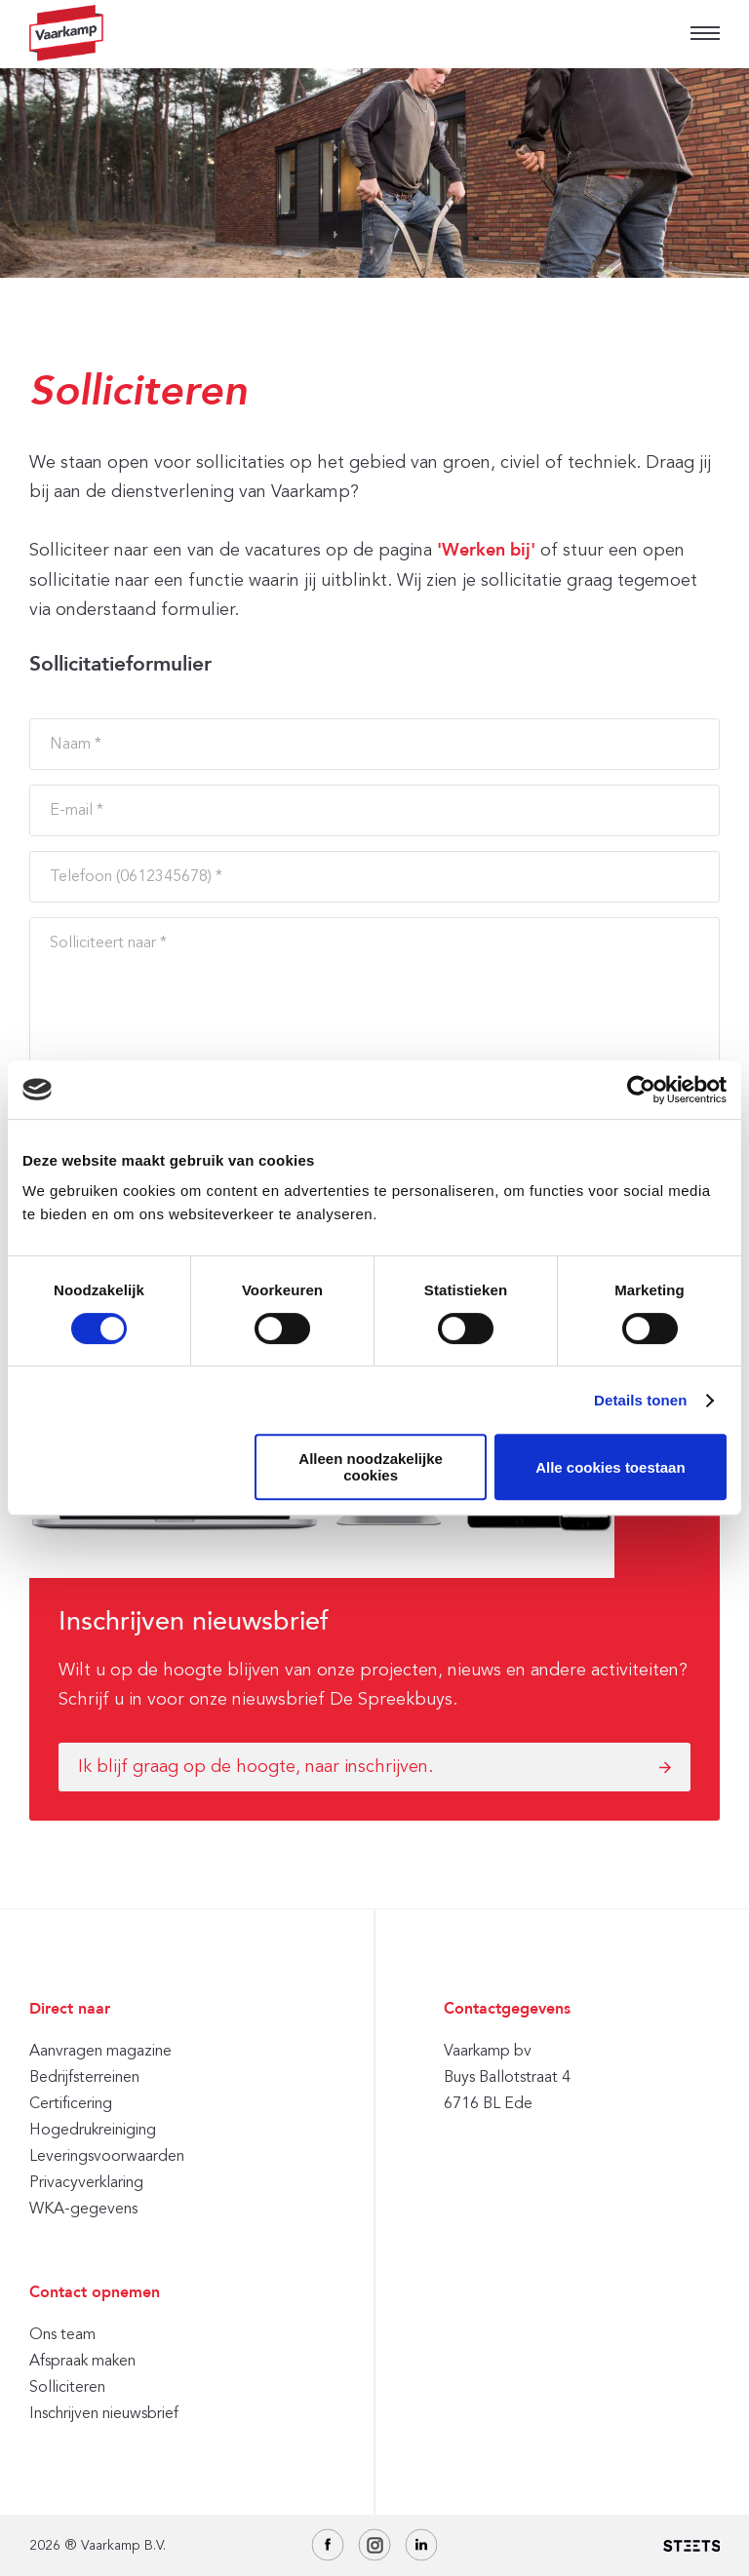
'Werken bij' (486, 550)
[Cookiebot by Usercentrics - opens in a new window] (641, 1089)
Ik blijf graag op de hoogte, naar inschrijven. (255, 1766)
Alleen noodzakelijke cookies (370, 1466)
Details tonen (640, 1400)
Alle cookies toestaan (610, 1467)
